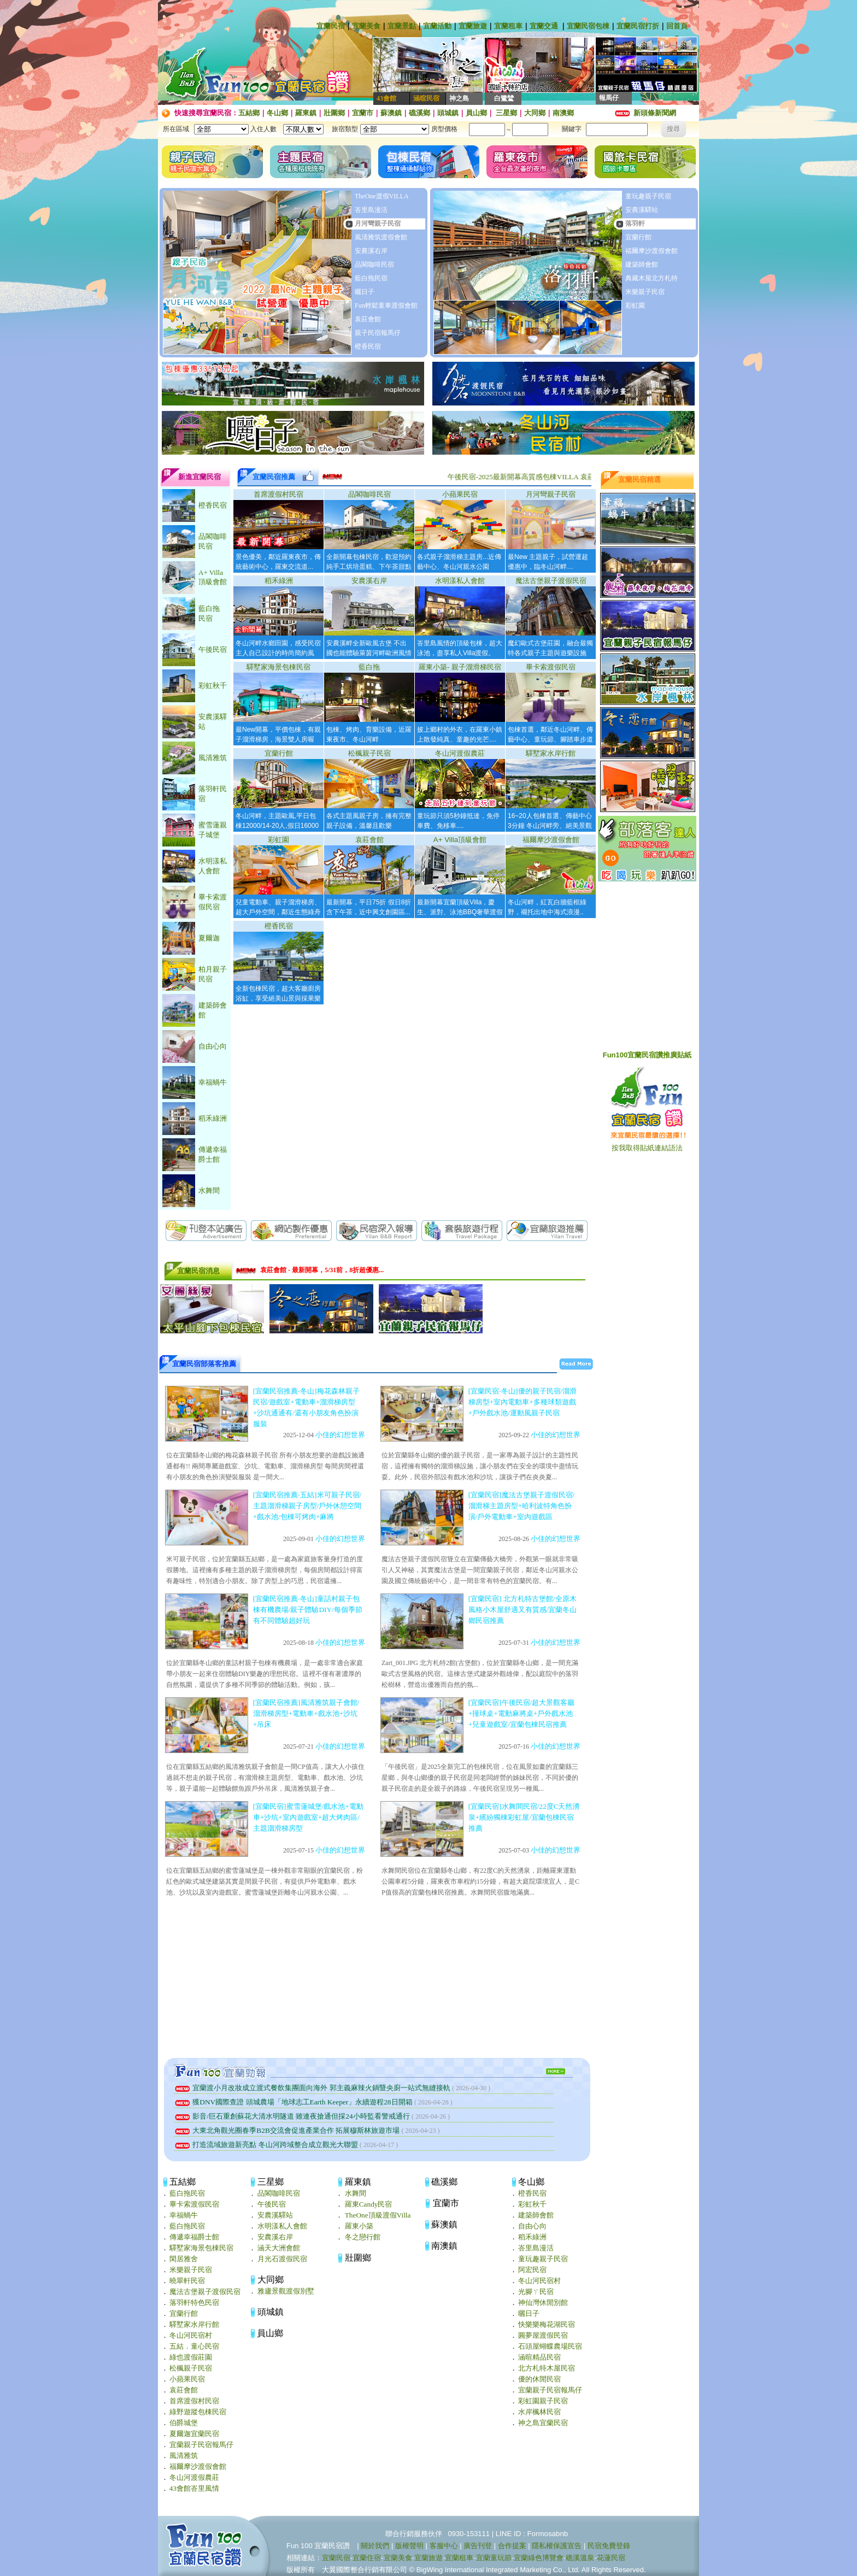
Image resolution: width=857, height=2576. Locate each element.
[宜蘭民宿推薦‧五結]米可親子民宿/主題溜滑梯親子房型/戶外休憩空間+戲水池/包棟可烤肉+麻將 (307, 1506)
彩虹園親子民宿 (543, 2401)
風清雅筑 (183, 2455)
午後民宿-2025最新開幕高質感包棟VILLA (538, 477)
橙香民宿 (368, 346)
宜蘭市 (362, 113)
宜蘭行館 (638, 237)
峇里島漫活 (371, 210)
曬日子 (364, 292)
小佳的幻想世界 (340, 1435)
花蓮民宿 (611, 2558)
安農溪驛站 (641, 210)
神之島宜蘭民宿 (543, 2423)
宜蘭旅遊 (473, 26)
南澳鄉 (563, 113)
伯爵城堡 (183, 2423)
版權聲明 (409, 2546)
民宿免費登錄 (609, 2546)
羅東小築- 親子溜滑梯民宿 (460, 667)
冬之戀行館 (362, 2237)
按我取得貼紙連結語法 (647, 1148)
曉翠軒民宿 (187, 2281)
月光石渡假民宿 (282, 2259)
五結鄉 (249, 113)
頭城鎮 (448, 113)
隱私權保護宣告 (557, 2546)
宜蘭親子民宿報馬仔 (201, 2444)
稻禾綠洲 (279, 581)
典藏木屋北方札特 (651, 278)
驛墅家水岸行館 (551, 753)
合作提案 (512, 2546)
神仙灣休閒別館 (543, 2302)
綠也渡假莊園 (190, 2357)
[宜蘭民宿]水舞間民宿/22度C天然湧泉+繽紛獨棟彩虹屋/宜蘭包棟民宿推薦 (524, 1817)
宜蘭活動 (437, 26)
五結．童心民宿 (194, 2346)
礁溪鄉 (419, 113)
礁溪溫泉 (580, 2558)
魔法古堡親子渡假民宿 (550, 581)
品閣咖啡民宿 (374, 264)
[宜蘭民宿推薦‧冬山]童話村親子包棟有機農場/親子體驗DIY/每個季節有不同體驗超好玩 (307, 1610)
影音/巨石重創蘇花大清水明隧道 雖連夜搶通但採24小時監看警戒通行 (293, 2116)
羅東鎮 (305, 113)
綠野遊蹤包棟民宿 (197, 2412)
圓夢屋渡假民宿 (543, 2335)
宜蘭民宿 (330, 26)
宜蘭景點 (402, 26)
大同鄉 (534, 113)
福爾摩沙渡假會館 (651, 251)
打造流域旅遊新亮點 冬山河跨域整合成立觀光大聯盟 (267, 2144)
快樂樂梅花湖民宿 (546, 2324)
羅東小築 (359, 2226)
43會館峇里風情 (194, 2488)
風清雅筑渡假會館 (381, 237)
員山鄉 (476, 113)
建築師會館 (641, 264)
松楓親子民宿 (369, 753)
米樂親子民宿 (645, 292)
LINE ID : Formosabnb (532, 2534)
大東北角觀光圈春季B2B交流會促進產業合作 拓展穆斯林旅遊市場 (287, 2130)
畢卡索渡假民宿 (551, 667)
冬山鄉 (277, 113)
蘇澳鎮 (391, 113)
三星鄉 (505, 113)
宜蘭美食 (366, 26)
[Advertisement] (376, 1978)
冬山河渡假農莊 (460, 753)
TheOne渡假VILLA (382, 196)
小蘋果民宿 (460, 494)
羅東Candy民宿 (368, 2204)
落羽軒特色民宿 (194, 2302)
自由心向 (532, 2226)
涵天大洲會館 (278, 2248)
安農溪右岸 (371, 251)
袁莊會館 (368, 319)
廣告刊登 (477, 2546)
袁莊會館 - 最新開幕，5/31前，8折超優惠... (322, 1270)
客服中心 (444, 2546)
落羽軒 (635, 223)
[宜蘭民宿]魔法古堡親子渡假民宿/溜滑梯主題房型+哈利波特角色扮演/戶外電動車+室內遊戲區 (521, 1506)
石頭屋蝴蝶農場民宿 (550, 2346)
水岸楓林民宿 (539, 2412)
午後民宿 (271, 2204)
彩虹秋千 (532, 2204)
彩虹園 (635, 305)
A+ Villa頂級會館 (459, 840)
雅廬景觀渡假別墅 (285, 2291)
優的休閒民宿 (539, 2379)
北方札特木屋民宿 (546, 2368)
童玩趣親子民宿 (648, 196)
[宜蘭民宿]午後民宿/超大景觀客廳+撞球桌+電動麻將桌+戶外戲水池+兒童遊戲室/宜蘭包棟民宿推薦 (521, 1713)
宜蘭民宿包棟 (588, 26)
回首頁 (677, 26)
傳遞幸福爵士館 (194, 2237)
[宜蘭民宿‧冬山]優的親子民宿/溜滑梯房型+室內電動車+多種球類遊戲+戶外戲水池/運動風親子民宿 (522, 1402)
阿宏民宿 (532, 2270)
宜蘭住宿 (367, 2558)
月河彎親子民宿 (378, 223)
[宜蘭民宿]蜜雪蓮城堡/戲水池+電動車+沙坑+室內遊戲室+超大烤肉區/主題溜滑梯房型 (308, 1817)
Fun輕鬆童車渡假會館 (386, 305)
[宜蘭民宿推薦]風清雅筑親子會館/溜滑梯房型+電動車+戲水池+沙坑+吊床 (306, 1713)
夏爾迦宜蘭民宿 (194, 2434)
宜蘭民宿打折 (638, 26)
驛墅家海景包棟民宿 (278, 667)
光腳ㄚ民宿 (536, 2291)
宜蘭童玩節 (494, 2558)
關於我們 (375, 2546)
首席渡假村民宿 (278, 494)
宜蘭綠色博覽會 (538, 2558)
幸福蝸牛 (183, 2215)
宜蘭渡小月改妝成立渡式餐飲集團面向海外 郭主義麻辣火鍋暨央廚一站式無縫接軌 (313, 2088)
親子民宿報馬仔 (378, 333)
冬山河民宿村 (190, 2335)
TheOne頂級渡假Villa (378, 2215)
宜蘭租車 (508, 26)
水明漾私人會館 (460, 581)
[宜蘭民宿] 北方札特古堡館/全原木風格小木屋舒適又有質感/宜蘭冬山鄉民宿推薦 (522, 1610)
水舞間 (355, 2193)
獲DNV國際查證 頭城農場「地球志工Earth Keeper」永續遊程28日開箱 (294, 2102)
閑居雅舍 (183, 2259)
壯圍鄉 (334, 113)
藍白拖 (369, 667)
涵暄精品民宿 (539, 2357)
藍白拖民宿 (371, 278)
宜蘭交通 (544, 26)
